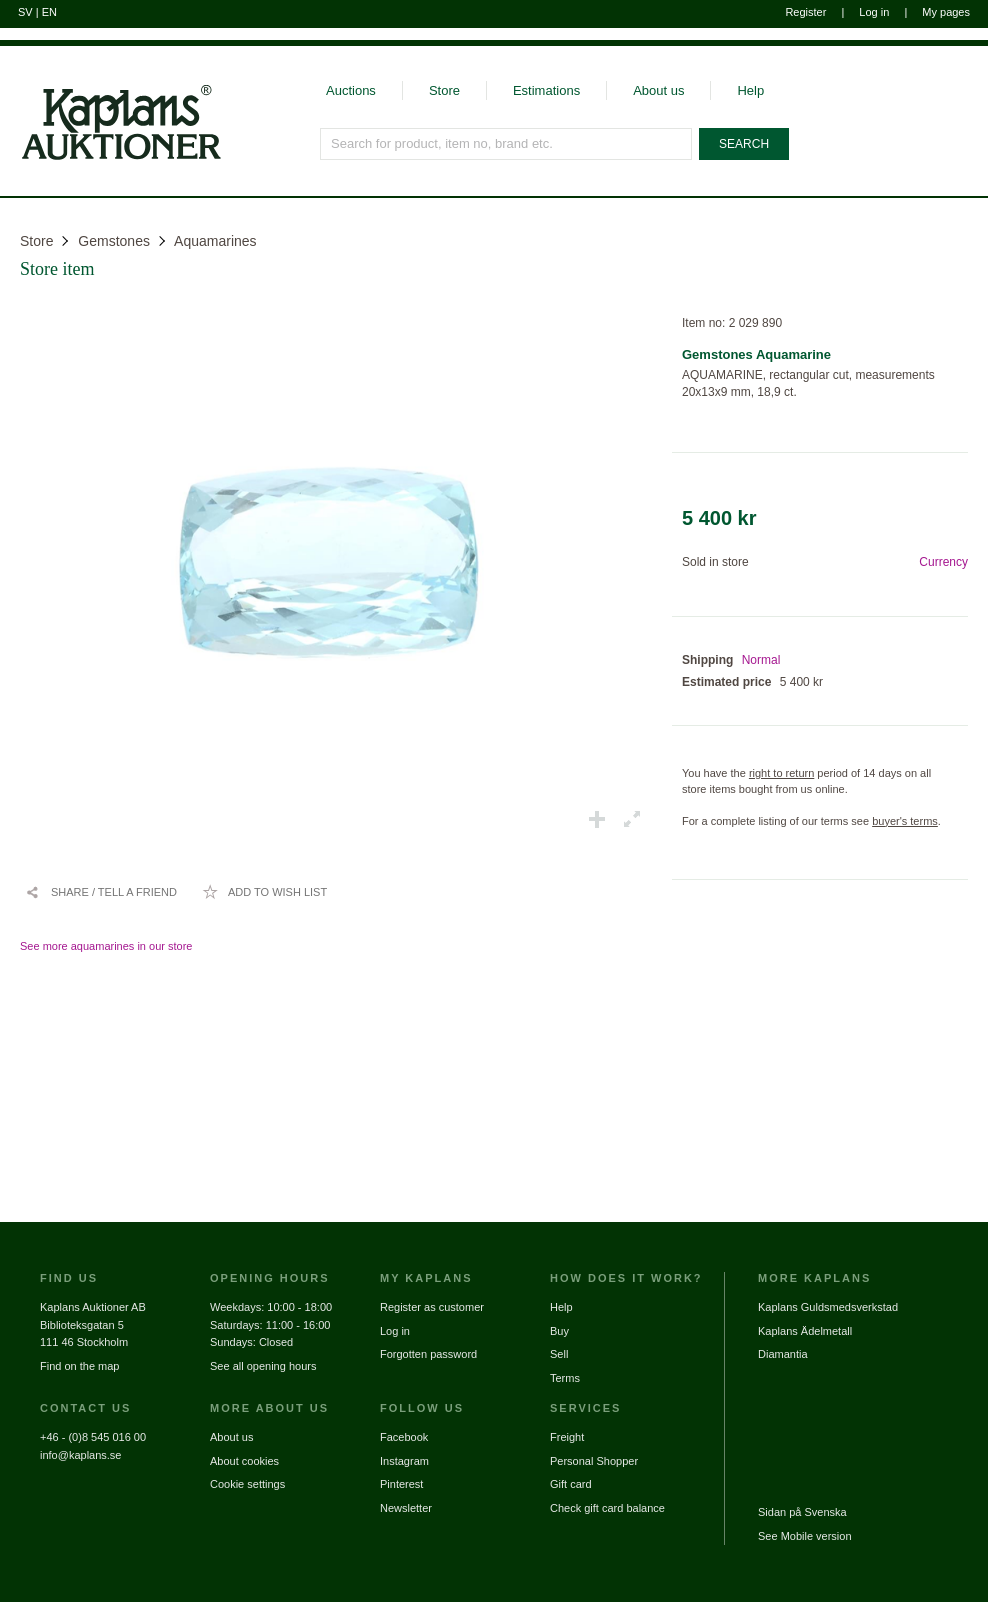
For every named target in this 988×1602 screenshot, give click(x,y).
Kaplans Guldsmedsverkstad (828, 1307)
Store (444, 90)
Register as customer (432, 1307)
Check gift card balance (607, 1508)
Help (750, 90)
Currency (943, 562)
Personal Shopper (594, 1461)
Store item (57, 269)
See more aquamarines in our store (106, 946)
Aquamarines (215, 241)
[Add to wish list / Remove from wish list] (264, 892)
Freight (567, 1437)
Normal (761, 660)
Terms (565, 1378)
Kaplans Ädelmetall (805, 1331)
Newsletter (406, 1508)
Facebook (404, 1437)
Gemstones (114, 241)
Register (805, 12)
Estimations (546, 90)
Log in (874, 12)
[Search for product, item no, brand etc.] (506, 144)
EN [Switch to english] (49, 12)
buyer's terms (905, 821)
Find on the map (80, 1366)
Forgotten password (428, 1354)
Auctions (351, 90)
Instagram (404, 1461)
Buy (559, 1331)
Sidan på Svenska (802, 1512)
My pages (946, 12)
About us (658, 90)
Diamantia (783, 1354)
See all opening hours (263, 1366)
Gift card (571, 1484)
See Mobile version (805, 1536)
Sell (559, 1354)
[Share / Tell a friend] (101, 892)
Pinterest (401, 1484)
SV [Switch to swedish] (25, 12)
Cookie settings (247, 1484)
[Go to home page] (110, 158)
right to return (781, 773)
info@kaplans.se (81, 1455)
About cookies (244, 1461)
